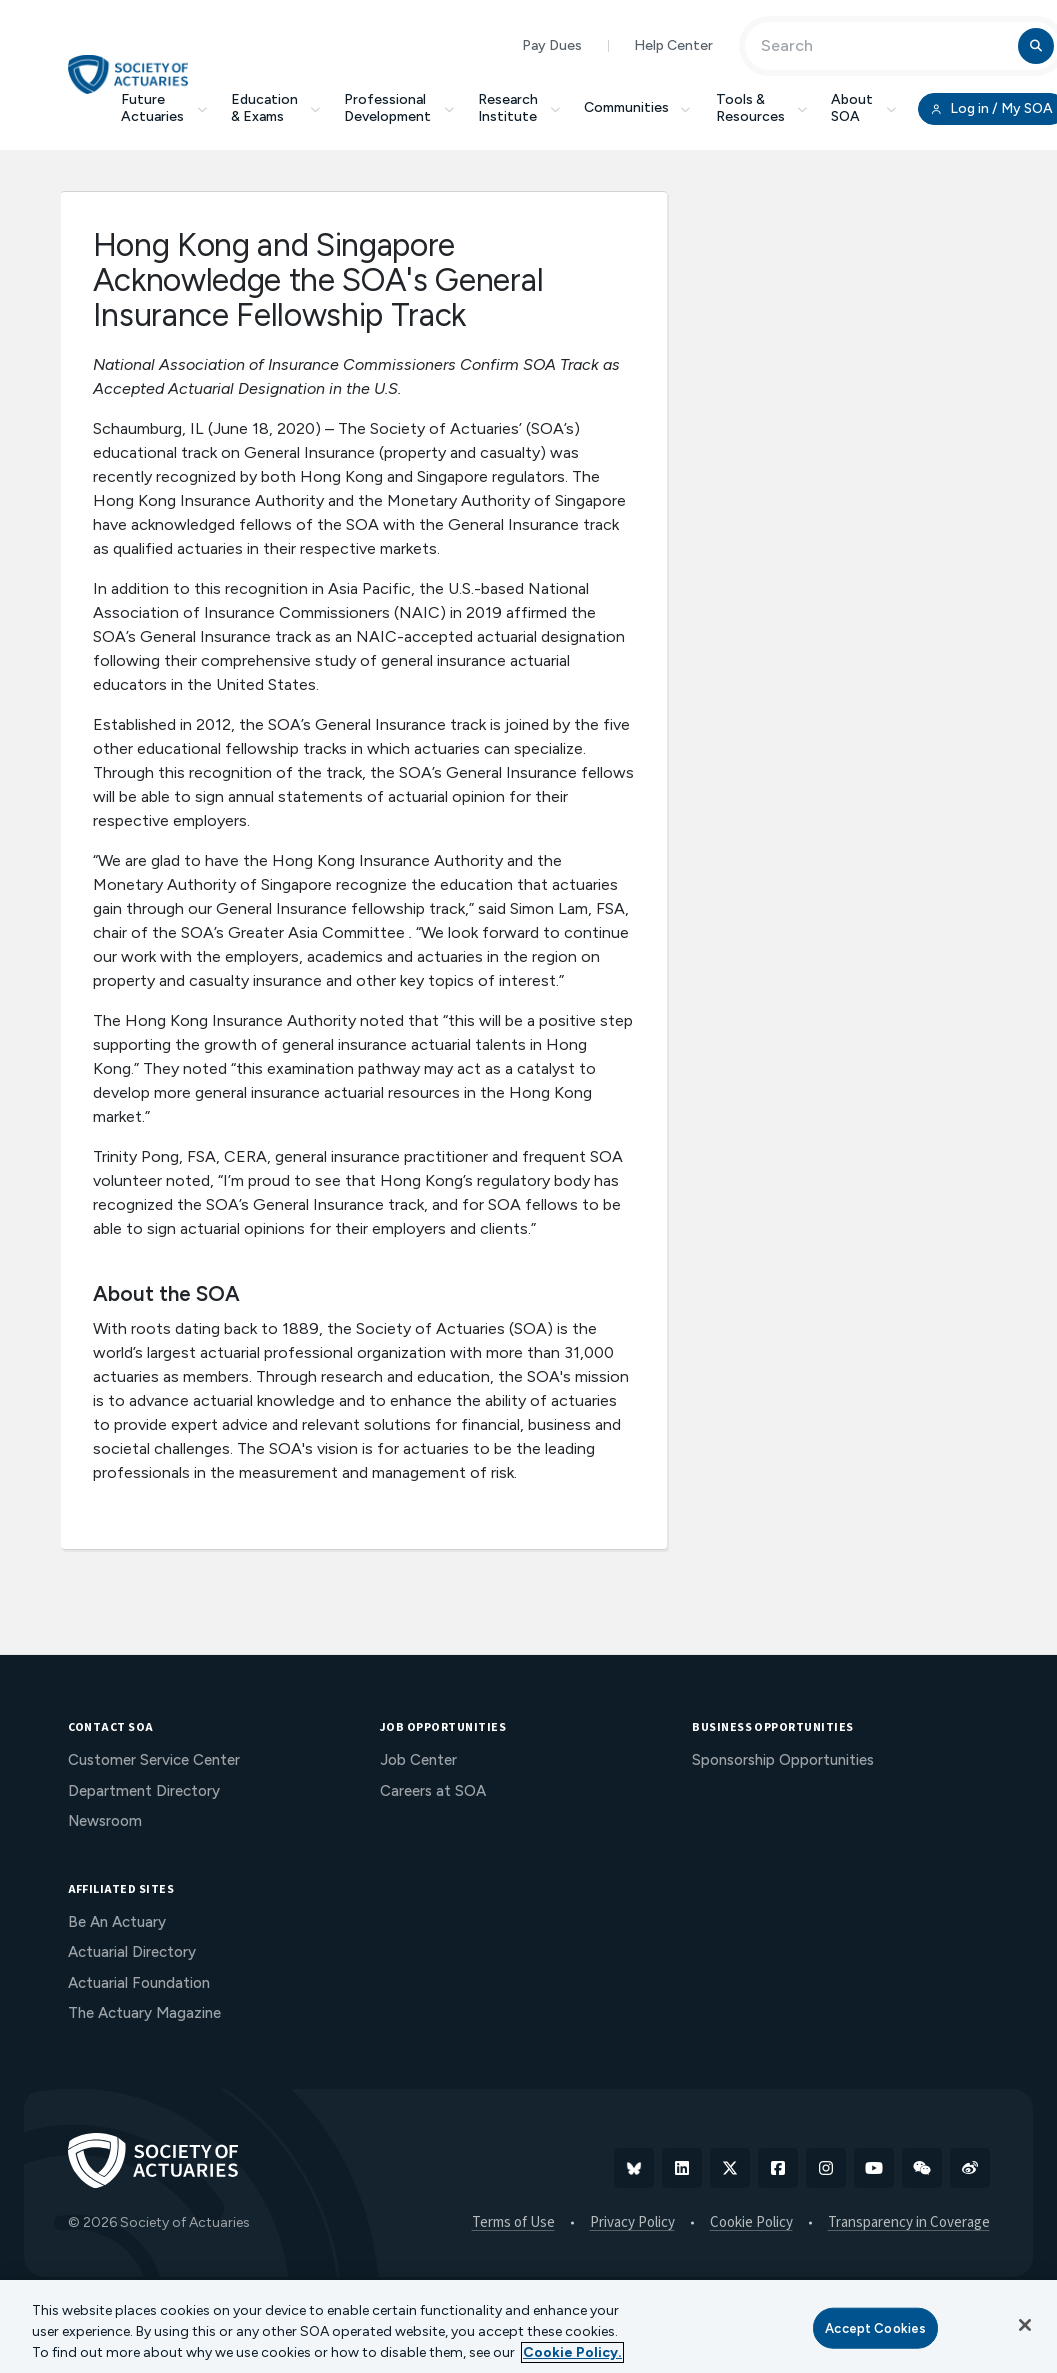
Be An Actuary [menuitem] (117, 1922)
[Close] (1025, 2325)
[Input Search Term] (884, 46)
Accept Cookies (875, 2327)
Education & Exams (276, 108)
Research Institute (519, 108)
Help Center (673, 45)
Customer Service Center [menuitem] (154, 1760)
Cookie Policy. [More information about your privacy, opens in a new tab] (572, 2352)
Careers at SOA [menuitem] (433, 1791)
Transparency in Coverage (909, 2223)
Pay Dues (552, 45)
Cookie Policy (751, 2223)
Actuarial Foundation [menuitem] (139, 1983)
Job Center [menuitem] (418, 1760)
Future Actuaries (164, 108)
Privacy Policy (632, 2223)
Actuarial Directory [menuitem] (132, 1952)
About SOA (863, 108)
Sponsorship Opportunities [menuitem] (783, 1760)
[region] (528, 2326)
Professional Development (399, 108)
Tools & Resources (762, 108)
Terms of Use (513, 2223)
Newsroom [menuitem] (105, 1821)
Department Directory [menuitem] (144, 1791)
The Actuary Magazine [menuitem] (144, 2013)
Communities (638, 107)
